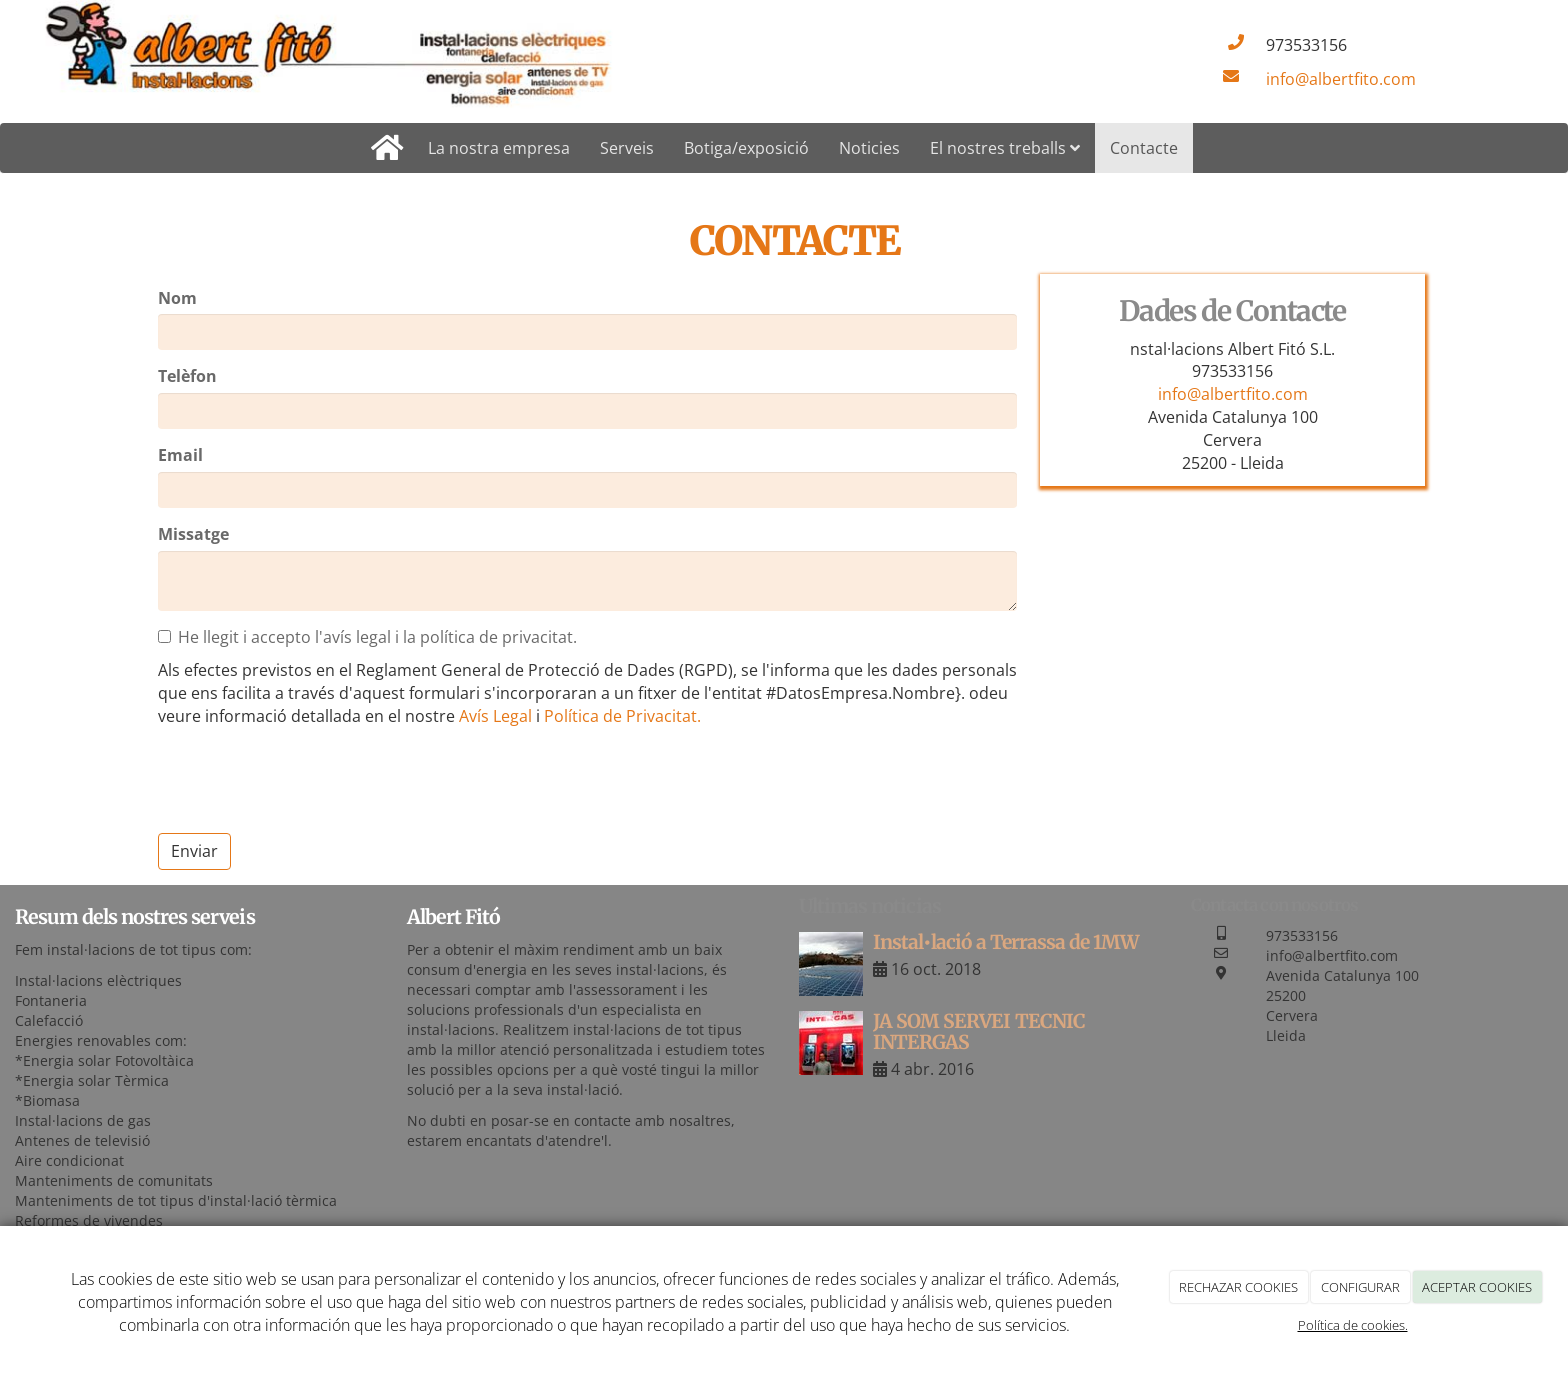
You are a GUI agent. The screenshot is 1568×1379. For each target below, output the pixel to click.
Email (180, 455)
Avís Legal (495, 716)
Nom (177, 298)
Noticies (869, 148)
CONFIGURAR (1360, 1287)
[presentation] (310, 779)
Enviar (194, 851)
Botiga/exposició (746, 148)
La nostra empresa (499, 148)
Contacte (1144, 148)
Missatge (193, 534)
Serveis (627, 148)
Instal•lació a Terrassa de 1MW (1006, 942)
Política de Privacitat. (622, 716)
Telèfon (187, 376)
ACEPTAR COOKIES (1477, 1287)
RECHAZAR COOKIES (1238, 1287)
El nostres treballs (1005, 148)
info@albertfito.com (1341, 79)
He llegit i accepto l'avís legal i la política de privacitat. (367, 637)
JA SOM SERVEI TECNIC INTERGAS (979, 1031)
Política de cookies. (1353, 1325)
